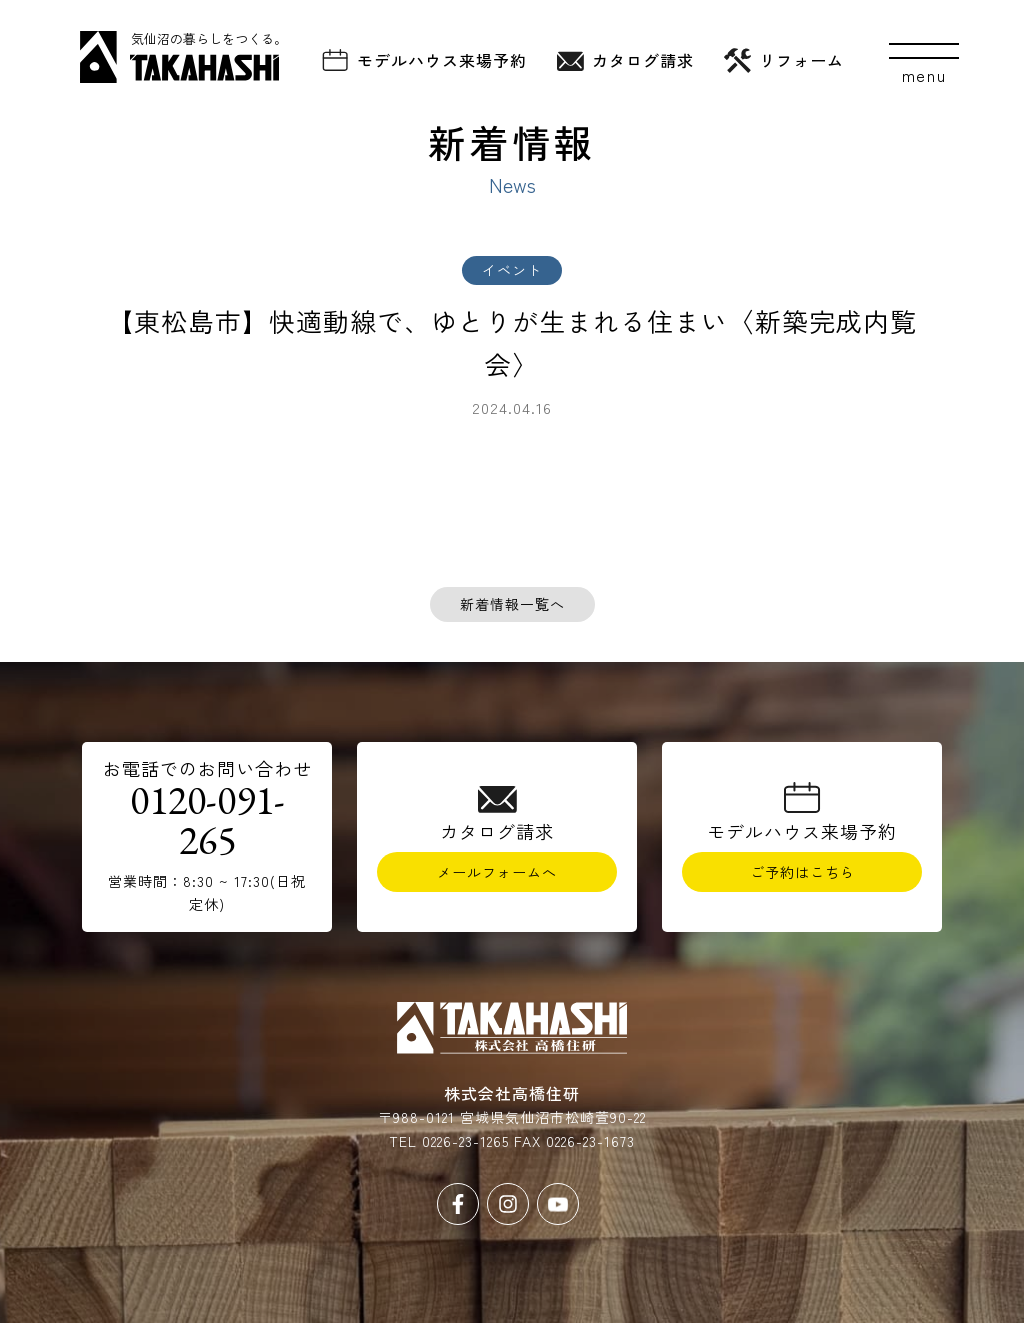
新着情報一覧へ (512, 604)
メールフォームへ (497, 872)
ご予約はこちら (802, 872)
